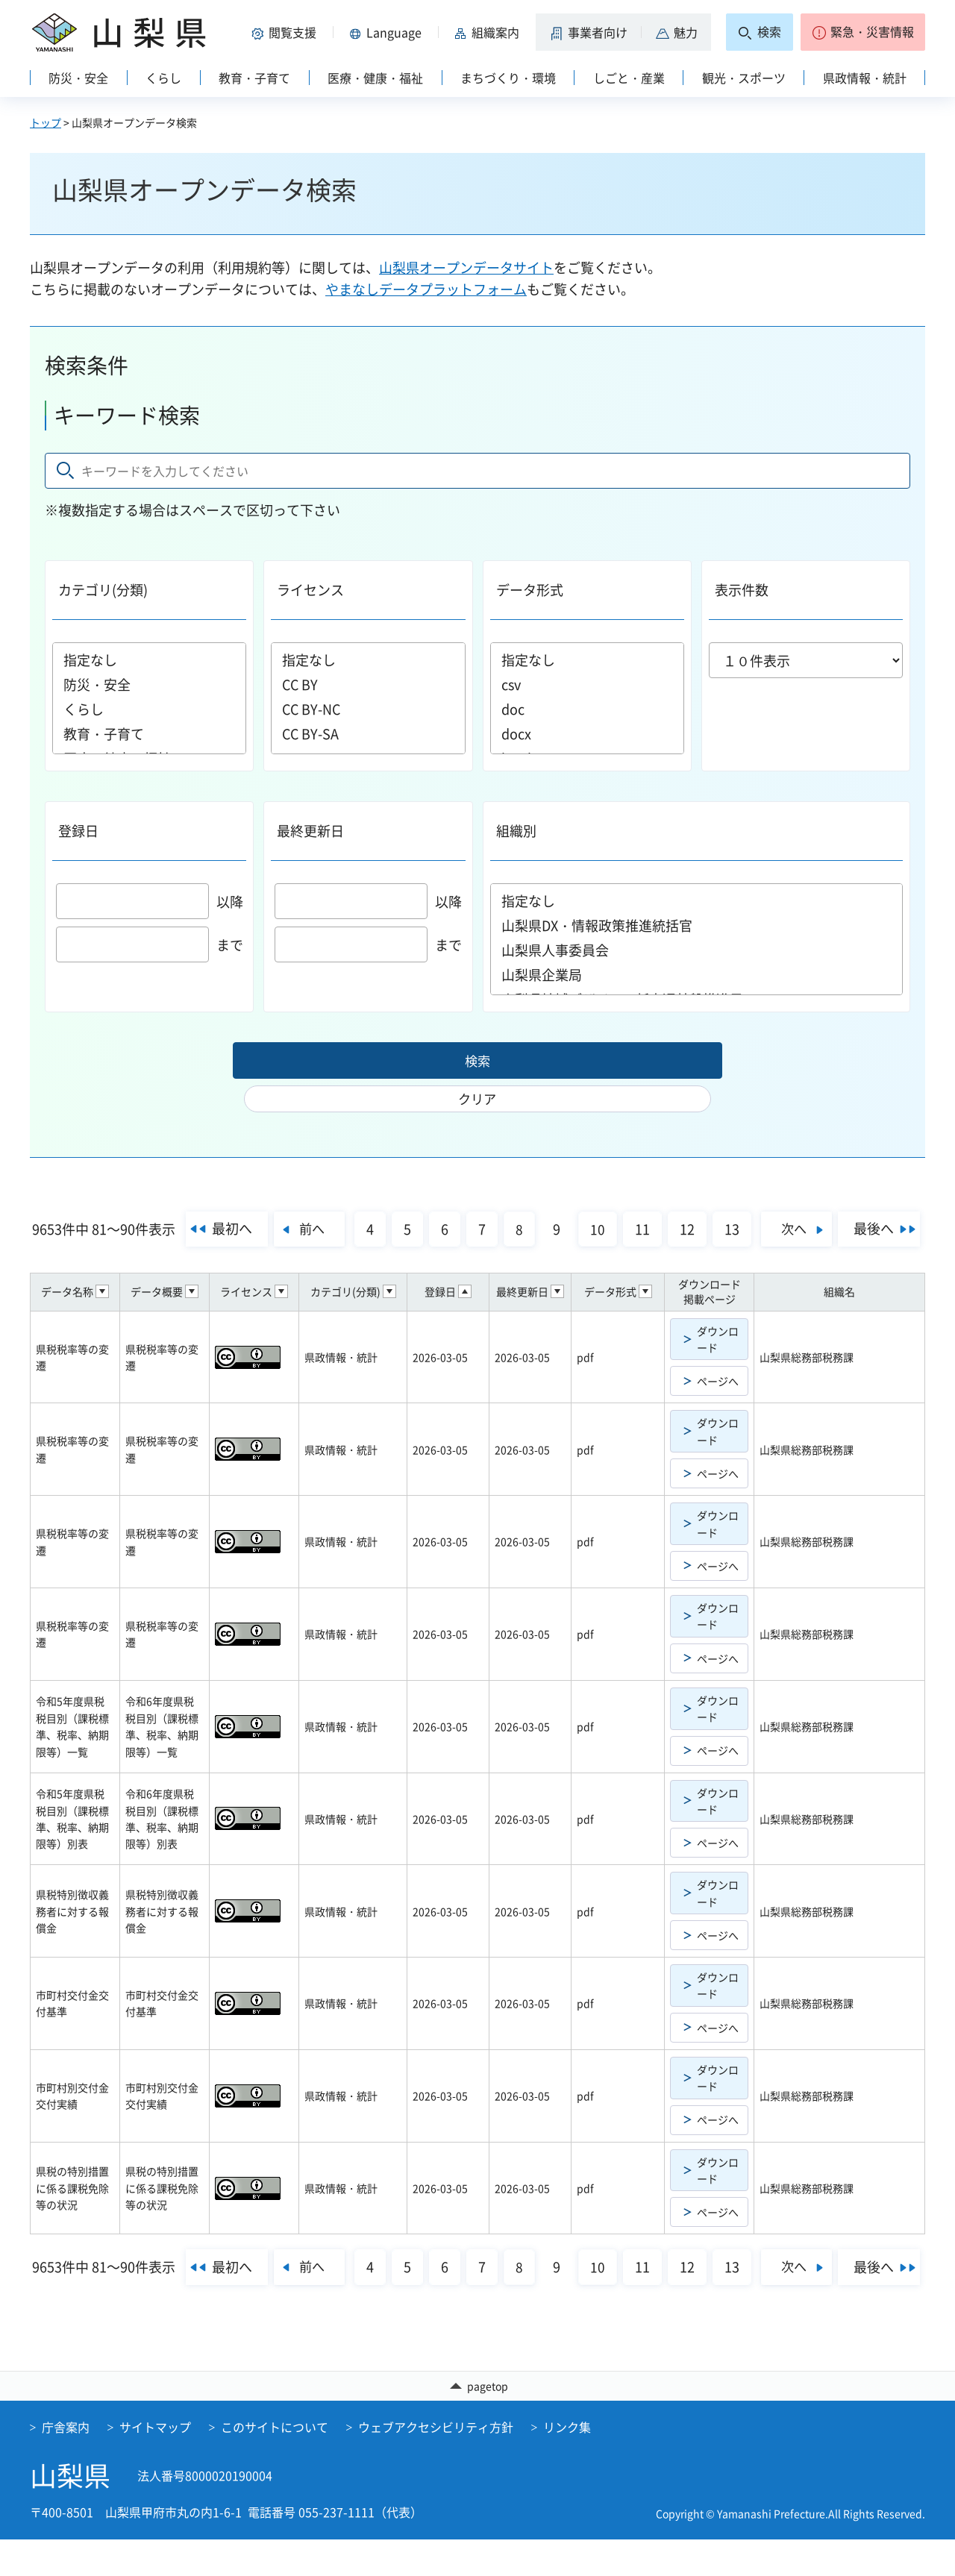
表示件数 (741, 590)
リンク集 (567, 2463)
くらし (149, 709)
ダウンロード (718, 1340)
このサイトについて (274, 2463)
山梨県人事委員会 (696, 950)
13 (775, 1198)
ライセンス (310, 590)
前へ (349, 1197)
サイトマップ (155, 2463)
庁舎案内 (66, 2463)
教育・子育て (149, 733)
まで (149, 945)
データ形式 (529, 590)
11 (686, 1198)
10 (641, 1198)
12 (731, 1198)
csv (587, 684)
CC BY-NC (368, 709)
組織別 (516, 831)
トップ (45, 122)
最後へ (472, 1233)
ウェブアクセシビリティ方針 (435, 2463)
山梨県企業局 (696, 974)
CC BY (368, 684)
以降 (149, 901)
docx (587, 733)
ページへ (718, 1383)
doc (587, 709)
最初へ (265, 1197)
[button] (286, 32)
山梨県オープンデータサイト (466, 267)
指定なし (149, 660)
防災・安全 (149, 684)
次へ (844, 1197)
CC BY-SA (368, 733)
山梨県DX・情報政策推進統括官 (696, 925)
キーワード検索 (127, 415)
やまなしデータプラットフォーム (426, 289)
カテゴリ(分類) (103, 590)
